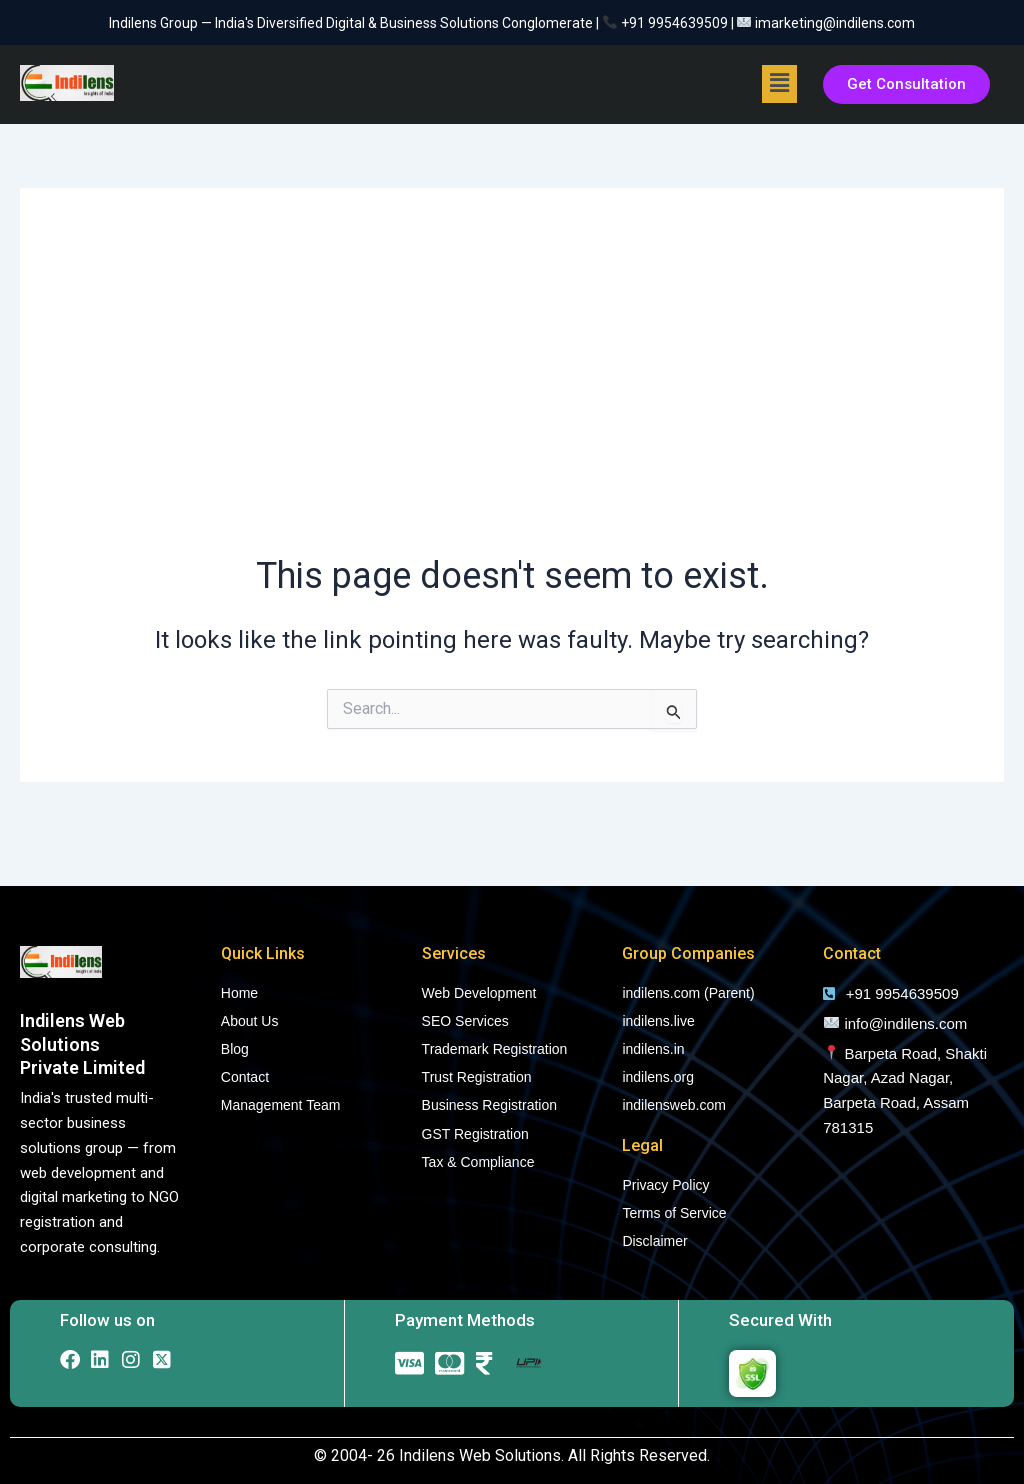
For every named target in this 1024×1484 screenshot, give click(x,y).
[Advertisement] (512, 391)
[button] (779, 84)
